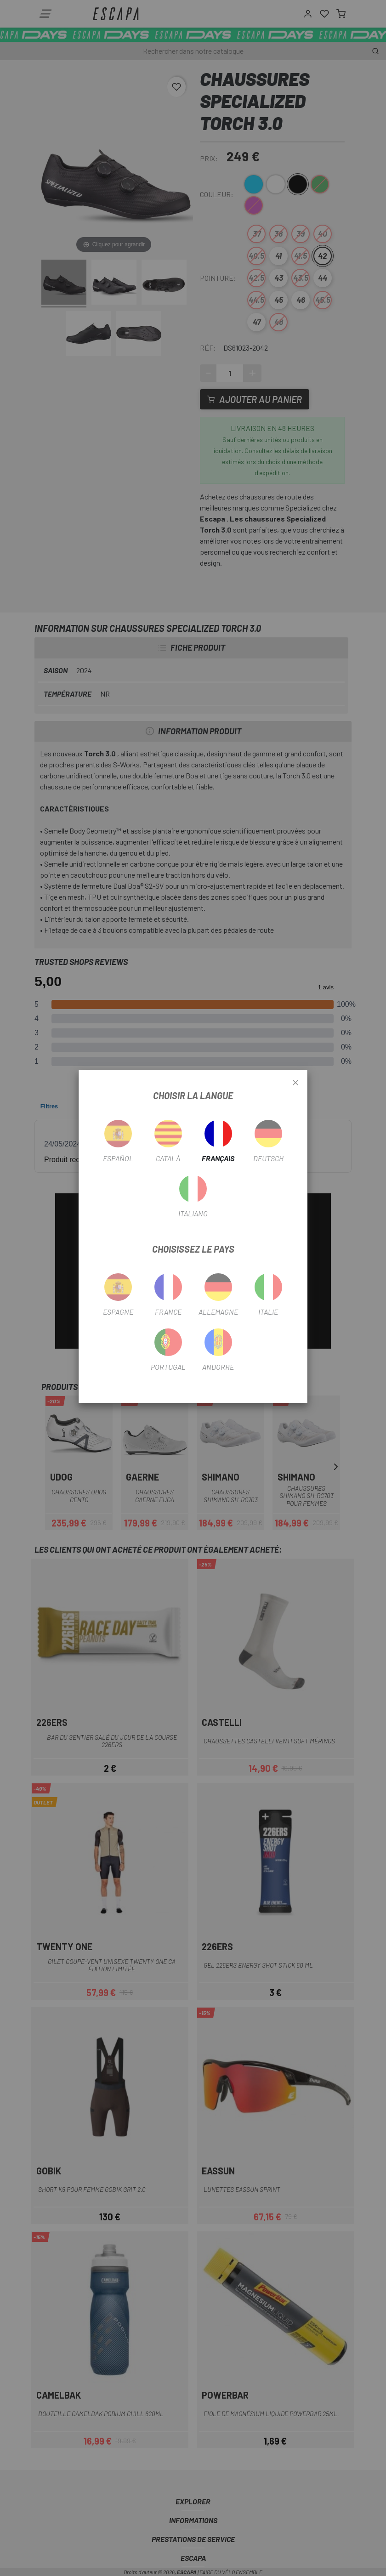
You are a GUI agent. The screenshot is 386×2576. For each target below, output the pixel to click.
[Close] (295, 1083)
